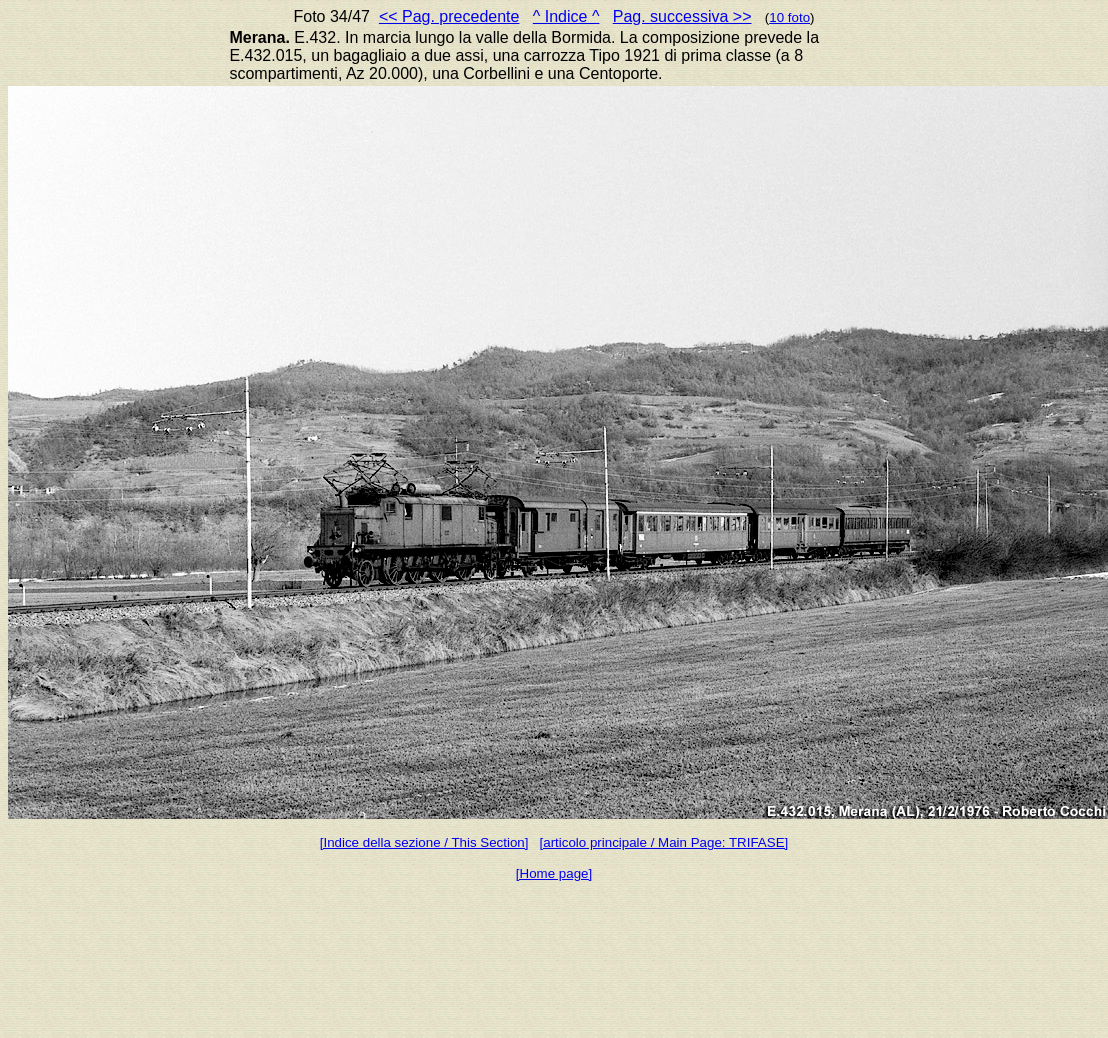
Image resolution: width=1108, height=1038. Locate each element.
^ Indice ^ (566, 16)
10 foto (789, 17)
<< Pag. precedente (449, 16)
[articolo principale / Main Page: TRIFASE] (664, 842)
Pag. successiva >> (682, 16)
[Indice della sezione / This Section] (424, 842)
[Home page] (554, 873)
